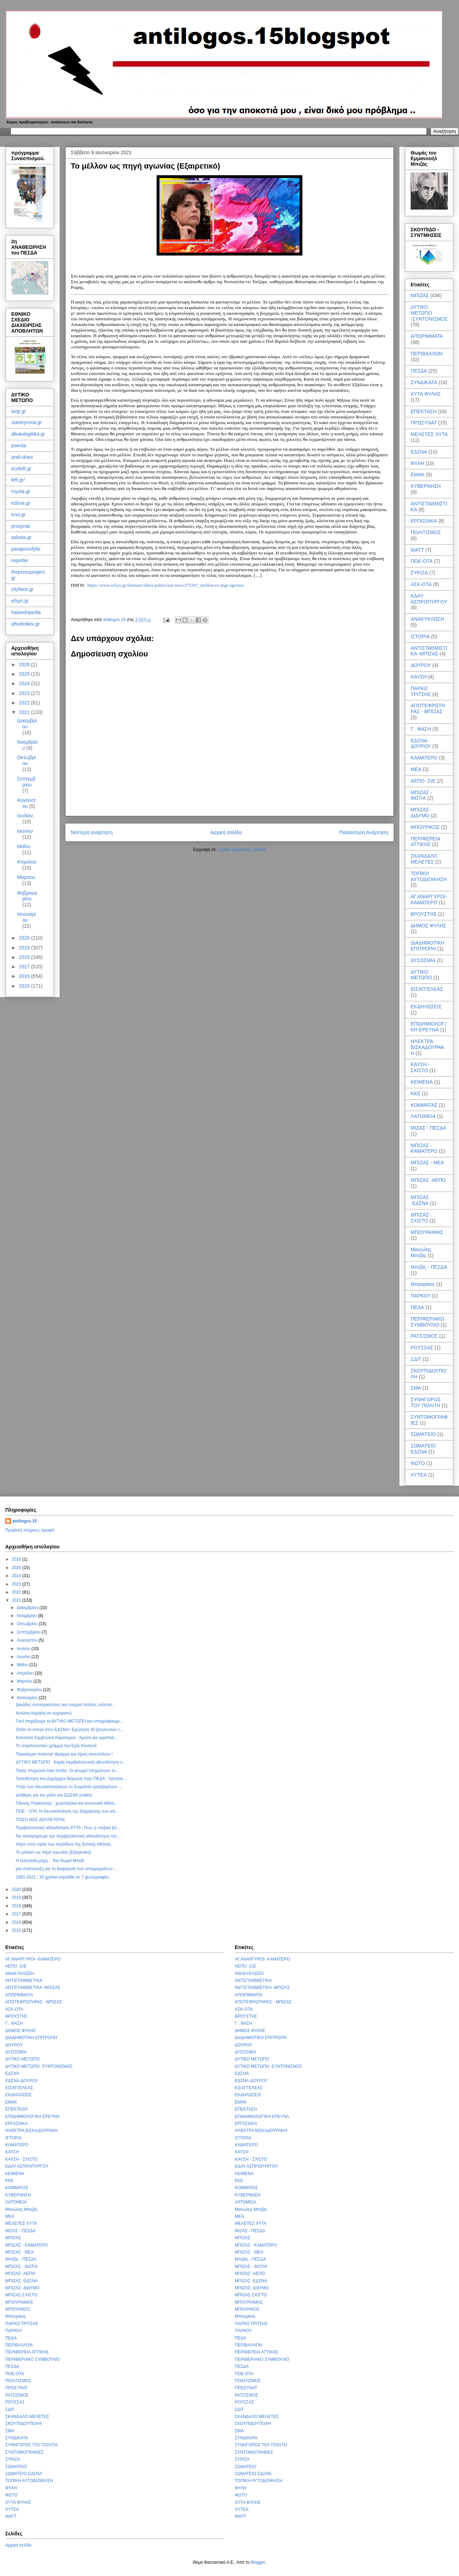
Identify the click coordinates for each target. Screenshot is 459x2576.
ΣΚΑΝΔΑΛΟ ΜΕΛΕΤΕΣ (424, 859)
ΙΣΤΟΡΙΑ (420, 636)
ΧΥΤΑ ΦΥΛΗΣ (426, 394)
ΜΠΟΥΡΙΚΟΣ (425, 827)
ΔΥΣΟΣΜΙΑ (423, 960)
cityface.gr (22, 589)
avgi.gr (18, 411)
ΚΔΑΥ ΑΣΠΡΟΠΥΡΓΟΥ (429, 599)
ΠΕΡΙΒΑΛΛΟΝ (427, 353)
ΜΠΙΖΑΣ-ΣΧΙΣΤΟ (421, 1218)
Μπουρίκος (423, 1284)
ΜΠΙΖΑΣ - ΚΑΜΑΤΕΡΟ (424, 1148)
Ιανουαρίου (26, 917)
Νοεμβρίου (27, 1615)
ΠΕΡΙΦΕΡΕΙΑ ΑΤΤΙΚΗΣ (425, 841)
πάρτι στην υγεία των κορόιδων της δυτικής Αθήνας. (64, 1844)
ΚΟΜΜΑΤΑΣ (424, 1105)
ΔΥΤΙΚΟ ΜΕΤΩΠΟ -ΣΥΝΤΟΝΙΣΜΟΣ (429, 313)
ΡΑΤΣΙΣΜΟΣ (424, 1336)
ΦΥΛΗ (417, 463)
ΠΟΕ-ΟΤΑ (422, 561)
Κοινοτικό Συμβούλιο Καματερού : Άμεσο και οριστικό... (67, 1737)
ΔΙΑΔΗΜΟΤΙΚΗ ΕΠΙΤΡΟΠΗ (427, 946)
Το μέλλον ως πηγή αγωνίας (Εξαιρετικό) (53, 1852)
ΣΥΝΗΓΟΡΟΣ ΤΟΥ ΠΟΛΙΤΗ (426, 1402)
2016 (25, 976)
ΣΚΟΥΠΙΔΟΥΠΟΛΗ (23, 2423)
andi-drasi (22, 457)
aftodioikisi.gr (25, 624)
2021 (25, 712)
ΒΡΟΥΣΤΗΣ (424, 914)
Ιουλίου (25, 815)
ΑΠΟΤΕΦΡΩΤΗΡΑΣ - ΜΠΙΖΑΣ (428, 708)
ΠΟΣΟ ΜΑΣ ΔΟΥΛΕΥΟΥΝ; (41, 1819)
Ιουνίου (25, 831)
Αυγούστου (26, 803)
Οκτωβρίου (26, 760)
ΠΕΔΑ (417, 1307)
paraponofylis (25, 549)
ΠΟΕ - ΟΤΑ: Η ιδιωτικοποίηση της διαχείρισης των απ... (67, 1811)
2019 (25, 947)
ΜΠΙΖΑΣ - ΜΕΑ (427, 1162)
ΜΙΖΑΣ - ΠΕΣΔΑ (428, 1128)
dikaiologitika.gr (28, 434)
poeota (18, 445)
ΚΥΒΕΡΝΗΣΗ (426, 486)
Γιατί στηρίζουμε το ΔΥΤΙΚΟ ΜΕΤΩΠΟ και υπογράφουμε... (69, 1721)
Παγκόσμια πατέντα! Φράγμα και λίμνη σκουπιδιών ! (64, 1754)
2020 (25, 938)
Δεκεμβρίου (27, 723)
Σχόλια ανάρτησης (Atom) (242, 849)
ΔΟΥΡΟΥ (421, 665)
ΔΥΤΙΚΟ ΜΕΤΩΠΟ (421, 975)
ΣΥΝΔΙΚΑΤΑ (424, 382)
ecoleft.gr (21, 468)
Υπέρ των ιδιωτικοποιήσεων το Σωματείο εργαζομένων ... (69, 1786)
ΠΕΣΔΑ (419, 371)
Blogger (258, 2562)
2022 (25, 703)
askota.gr (21, 537)
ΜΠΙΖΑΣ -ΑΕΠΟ (428, 1180)
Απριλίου (27, 862)
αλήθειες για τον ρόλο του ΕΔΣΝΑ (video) (54, 1795)
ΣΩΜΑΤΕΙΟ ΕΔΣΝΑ (423, 1448)
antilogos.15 (24, 1521)
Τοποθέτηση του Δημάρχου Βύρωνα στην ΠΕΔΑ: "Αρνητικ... (71, 1778)
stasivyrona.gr (26, 422)
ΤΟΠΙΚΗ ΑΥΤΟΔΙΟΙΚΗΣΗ (429, 876)
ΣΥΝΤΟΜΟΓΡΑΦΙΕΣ (24, 2452)
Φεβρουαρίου (27, 896)
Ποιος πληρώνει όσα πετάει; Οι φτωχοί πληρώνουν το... (67, 1770)
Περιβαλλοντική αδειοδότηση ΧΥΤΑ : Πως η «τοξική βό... (68, 1827)
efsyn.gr (20, 601)
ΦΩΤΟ (418, 1463)
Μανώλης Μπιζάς (421, 1252)
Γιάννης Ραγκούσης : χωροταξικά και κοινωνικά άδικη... (67, 1803)
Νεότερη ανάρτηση (91, 832)
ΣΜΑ (416, 1388)
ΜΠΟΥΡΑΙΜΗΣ (427, 1232)
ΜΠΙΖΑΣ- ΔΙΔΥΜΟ (421, 812)
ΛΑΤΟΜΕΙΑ (423, 1116)
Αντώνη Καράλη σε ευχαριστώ (44, 1713)
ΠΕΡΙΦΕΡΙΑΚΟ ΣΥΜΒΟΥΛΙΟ (427, 1322)
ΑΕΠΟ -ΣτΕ (423, 781)
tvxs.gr (18, 514)
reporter (19, 560)
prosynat (20, 526)
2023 (25, 693)
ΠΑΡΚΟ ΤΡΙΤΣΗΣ (421, 691)
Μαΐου (23, 846)
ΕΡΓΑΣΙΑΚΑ (424, 521)
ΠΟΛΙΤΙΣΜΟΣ (426, 532)
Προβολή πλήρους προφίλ (29, 1530)
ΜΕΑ (416, 769)
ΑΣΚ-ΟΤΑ (421, 584)
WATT (417, 550)
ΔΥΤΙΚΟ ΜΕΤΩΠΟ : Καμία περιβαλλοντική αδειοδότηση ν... (71, 1762)
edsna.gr (20, 503)
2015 (25, 986)
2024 (25, 683)
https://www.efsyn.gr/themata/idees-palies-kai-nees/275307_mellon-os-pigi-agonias (165, 585)
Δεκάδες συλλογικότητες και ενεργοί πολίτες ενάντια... (65, 1704)
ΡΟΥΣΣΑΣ (422, 1347)
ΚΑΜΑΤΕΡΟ (424, 758)
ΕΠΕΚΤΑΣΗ (424, 411)
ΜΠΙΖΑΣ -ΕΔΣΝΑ (420, 1200)
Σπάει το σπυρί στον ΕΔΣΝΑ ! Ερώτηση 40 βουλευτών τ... (69, 1729)
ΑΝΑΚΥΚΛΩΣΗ (427, 619)
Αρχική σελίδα (226, 832)
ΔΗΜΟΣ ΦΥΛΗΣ (428, 925)
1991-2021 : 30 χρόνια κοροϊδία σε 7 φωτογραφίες (62, 1877)
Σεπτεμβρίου (26, 782)
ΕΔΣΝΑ (419, 452)
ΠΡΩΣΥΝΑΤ (424, 422)
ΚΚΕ (415, 1093)
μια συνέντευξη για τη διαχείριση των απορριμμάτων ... (66, 1868)
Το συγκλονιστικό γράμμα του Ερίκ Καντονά (56, 1745)
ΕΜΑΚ (418, 474)
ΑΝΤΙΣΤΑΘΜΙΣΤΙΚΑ (23, 1980)
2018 (25, 957)
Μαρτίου (26, 877)
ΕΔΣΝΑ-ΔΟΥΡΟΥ (421, 743)
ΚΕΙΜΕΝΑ (422, 1082)
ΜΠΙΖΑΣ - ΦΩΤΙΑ (421, 795)
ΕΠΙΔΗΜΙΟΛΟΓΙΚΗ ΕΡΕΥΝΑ (428, 1027)
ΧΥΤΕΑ (419, 1475)
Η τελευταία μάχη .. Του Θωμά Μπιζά (50, 1860)
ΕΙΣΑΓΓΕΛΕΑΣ (427, 989)
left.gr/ (18, 480)
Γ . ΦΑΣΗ (421, 729)
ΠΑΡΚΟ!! (420, 1296)
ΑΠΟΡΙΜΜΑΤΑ (427, 336)
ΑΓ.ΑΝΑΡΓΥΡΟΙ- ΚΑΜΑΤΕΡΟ (429, 899)
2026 (25, 664)
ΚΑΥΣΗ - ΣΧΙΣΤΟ (420, 1067)
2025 (25, 674)
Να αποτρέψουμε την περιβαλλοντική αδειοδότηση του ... (69, 1836)
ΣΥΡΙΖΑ (419, 572)
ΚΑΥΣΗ (419, 677)
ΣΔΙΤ (416, 1359)
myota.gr (20, 491)
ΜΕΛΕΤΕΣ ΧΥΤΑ (429, 434)
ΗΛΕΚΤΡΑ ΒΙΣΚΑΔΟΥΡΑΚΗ (427, 1047)
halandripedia (26, 612)
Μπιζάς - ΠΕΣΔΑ (429, 1267)
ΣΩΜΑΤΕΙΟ (423, 1434)
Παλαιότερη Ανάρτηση (363, 832)
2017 (25, 966)
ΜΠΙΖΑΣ (420, 295)
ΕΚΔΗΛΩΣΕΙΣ (426, 1006)
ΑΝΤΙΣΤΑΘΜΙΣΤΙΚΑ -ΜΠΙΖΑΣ (429, 651)
